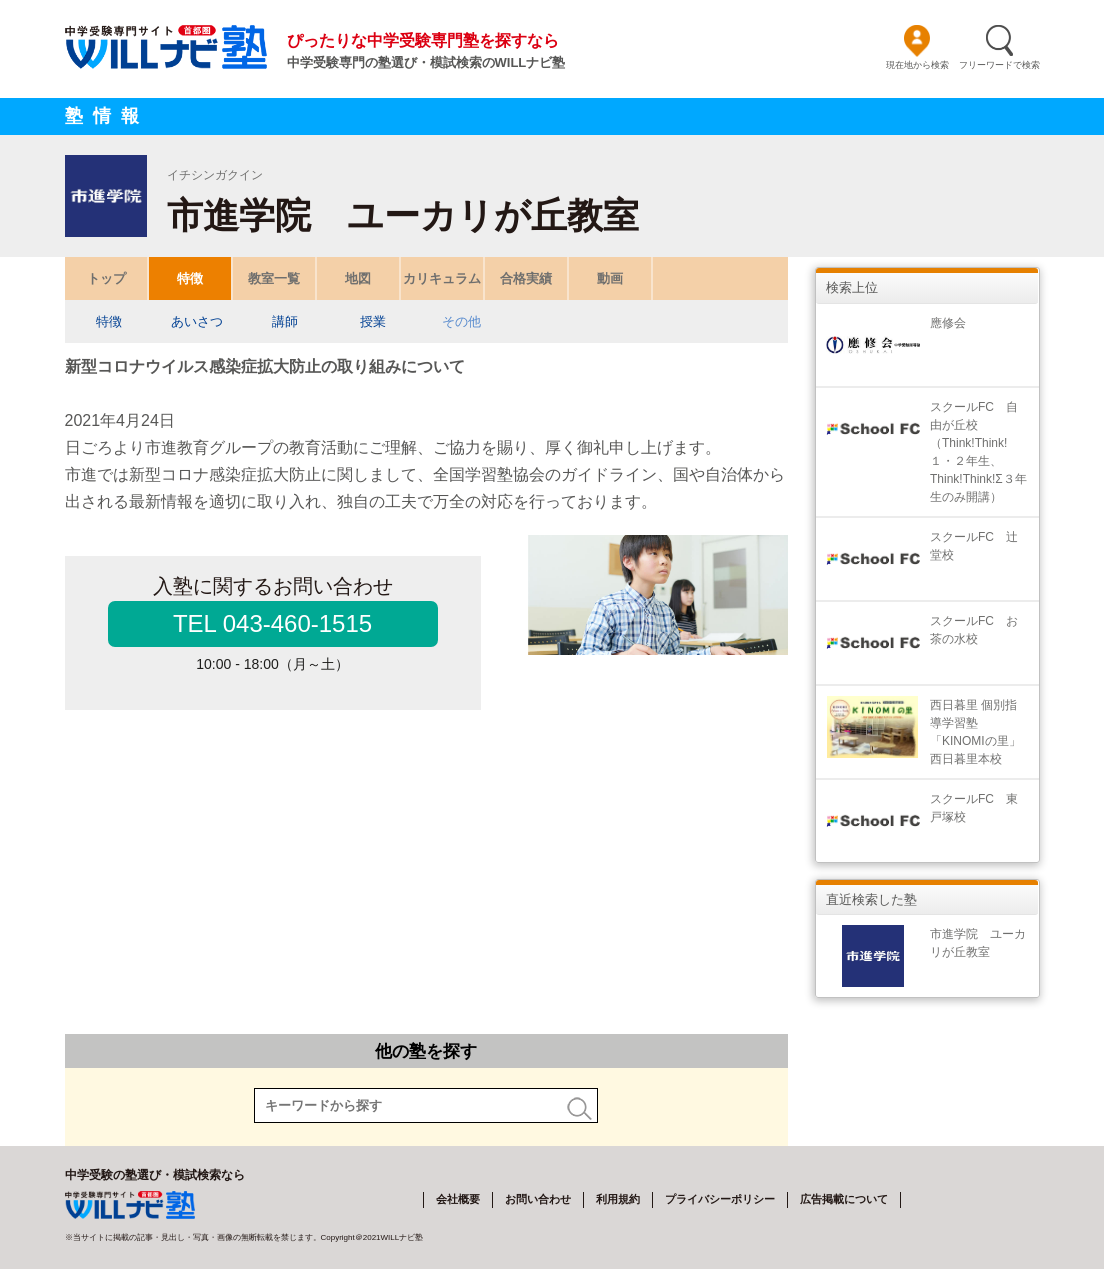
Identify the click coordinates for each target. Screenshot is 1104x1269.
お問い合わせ (538, 1199)
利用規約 (618, 1199)
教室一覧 (274, 278)
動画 (610, 278)
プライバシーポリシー (720, 1199)
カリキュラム (442, 278)
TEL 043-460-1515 (272, 623)
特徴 (190, 278)
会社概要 (458, 1199)
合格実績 (526, 278)
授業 (373, 321)
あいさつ (197, 321)
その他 (460, 321)
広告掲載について (844, 1199)
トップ (105, 278)
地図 (358, 278)
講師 (285, 321)
